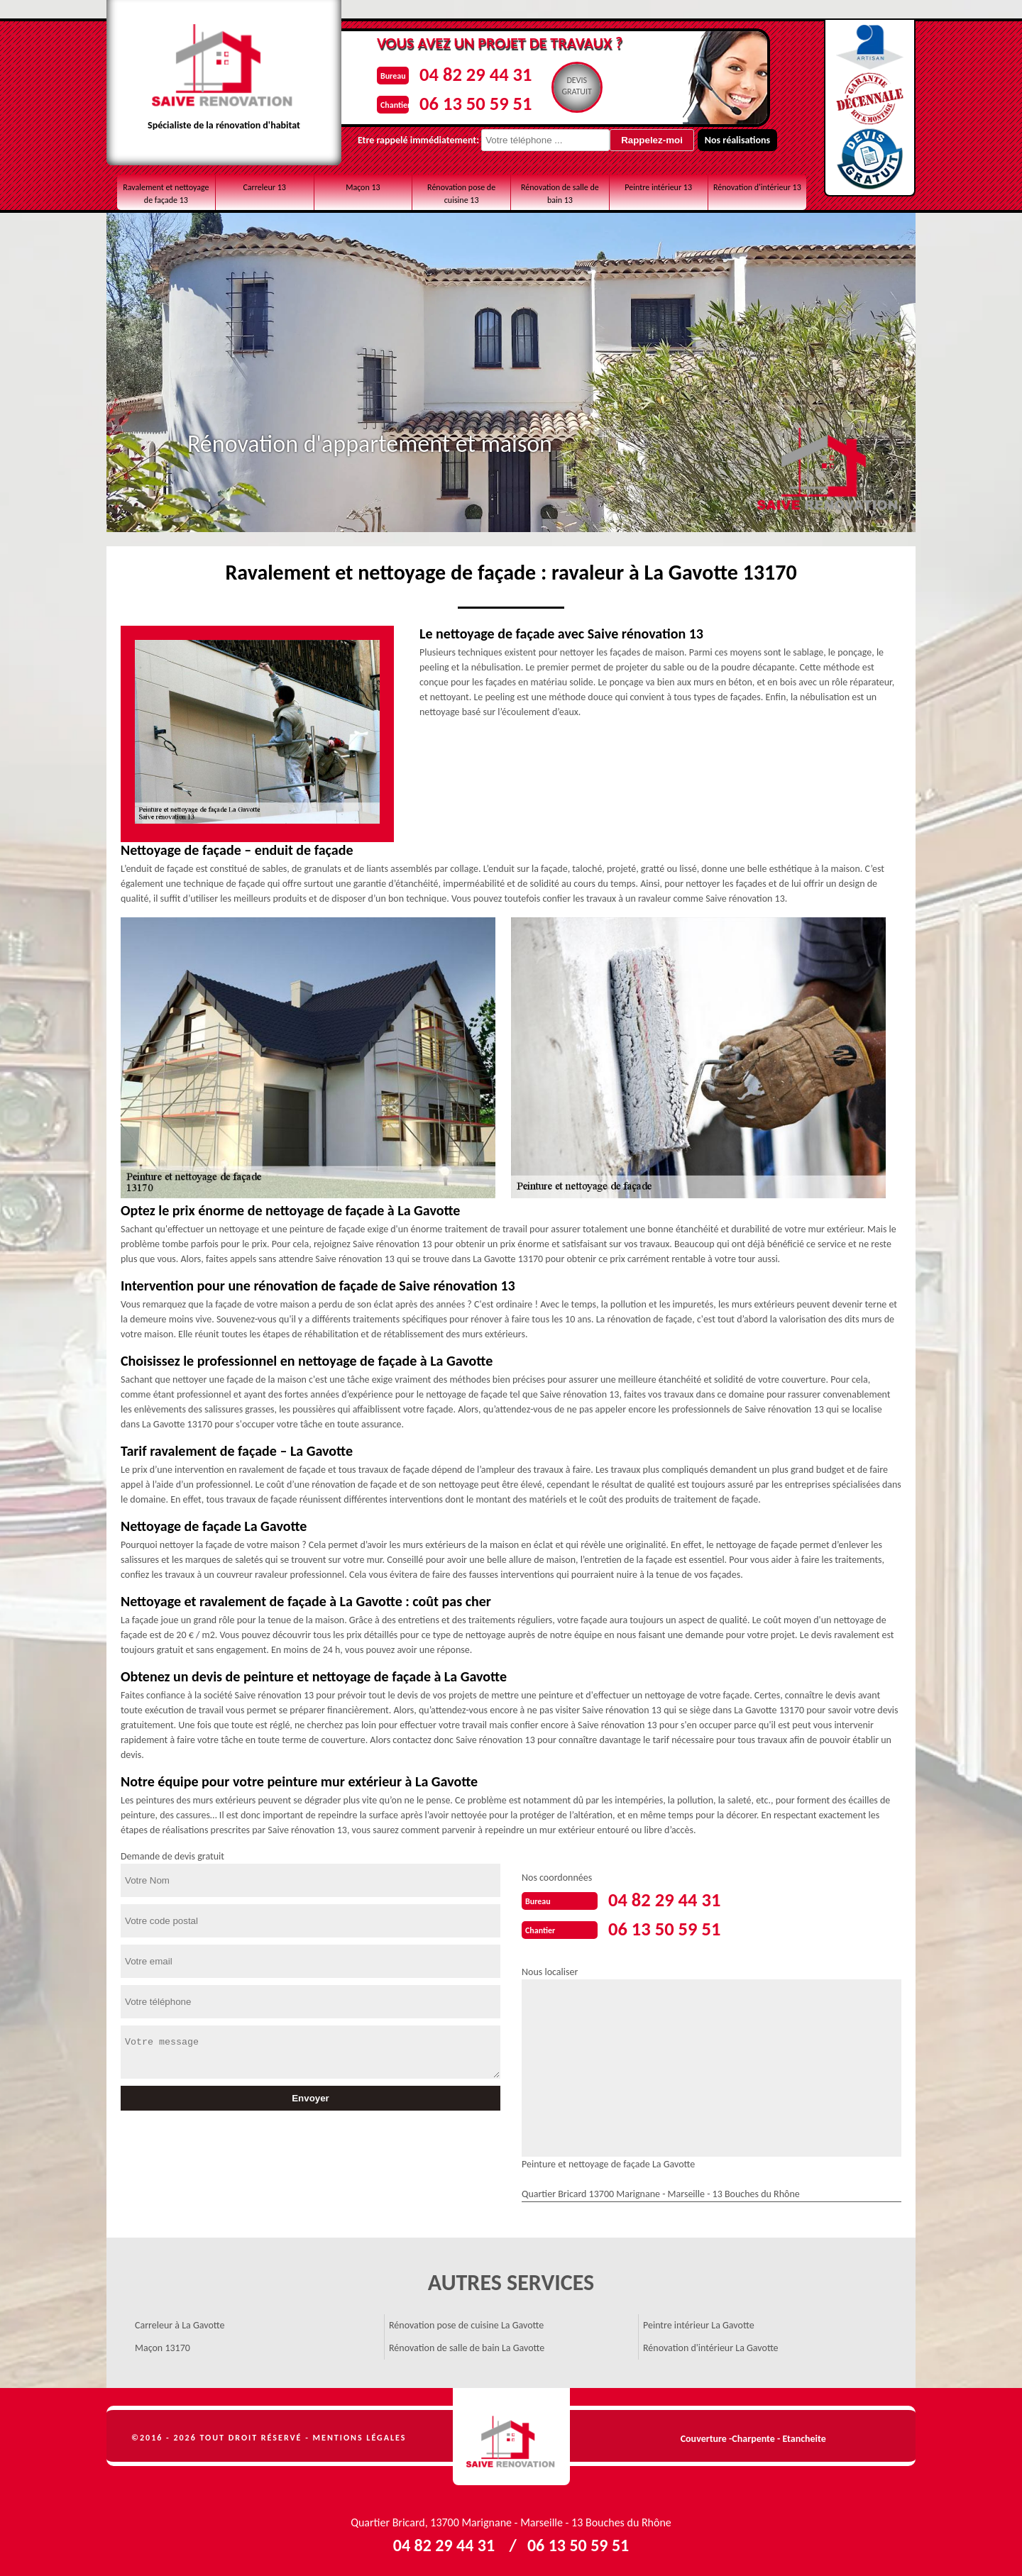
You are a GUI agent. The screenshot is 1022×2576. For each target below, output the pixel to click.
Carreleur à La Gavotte (180, 2324)
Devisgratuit (574, 85)
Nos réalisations (720, 140)
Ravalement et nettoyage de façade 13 (166, 193)
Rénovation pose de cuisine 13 (461, 193)
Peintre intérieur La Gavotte (698, 2324)
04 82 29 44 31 (468, 73)
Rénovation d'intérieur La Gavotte (711, 2346)
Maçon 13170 (162, 2346)
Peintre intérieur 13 (658, 187)
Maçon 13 (363, 187)
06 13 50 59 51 (468, 102)
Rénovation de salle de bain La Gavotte (466, 2346)
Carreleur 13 (264, 187)
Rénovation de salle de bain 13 (560, 193)
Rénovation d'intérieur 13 (757, 187)
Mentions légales (360, 2436)
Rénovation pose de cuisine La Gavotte (466, 2324)
